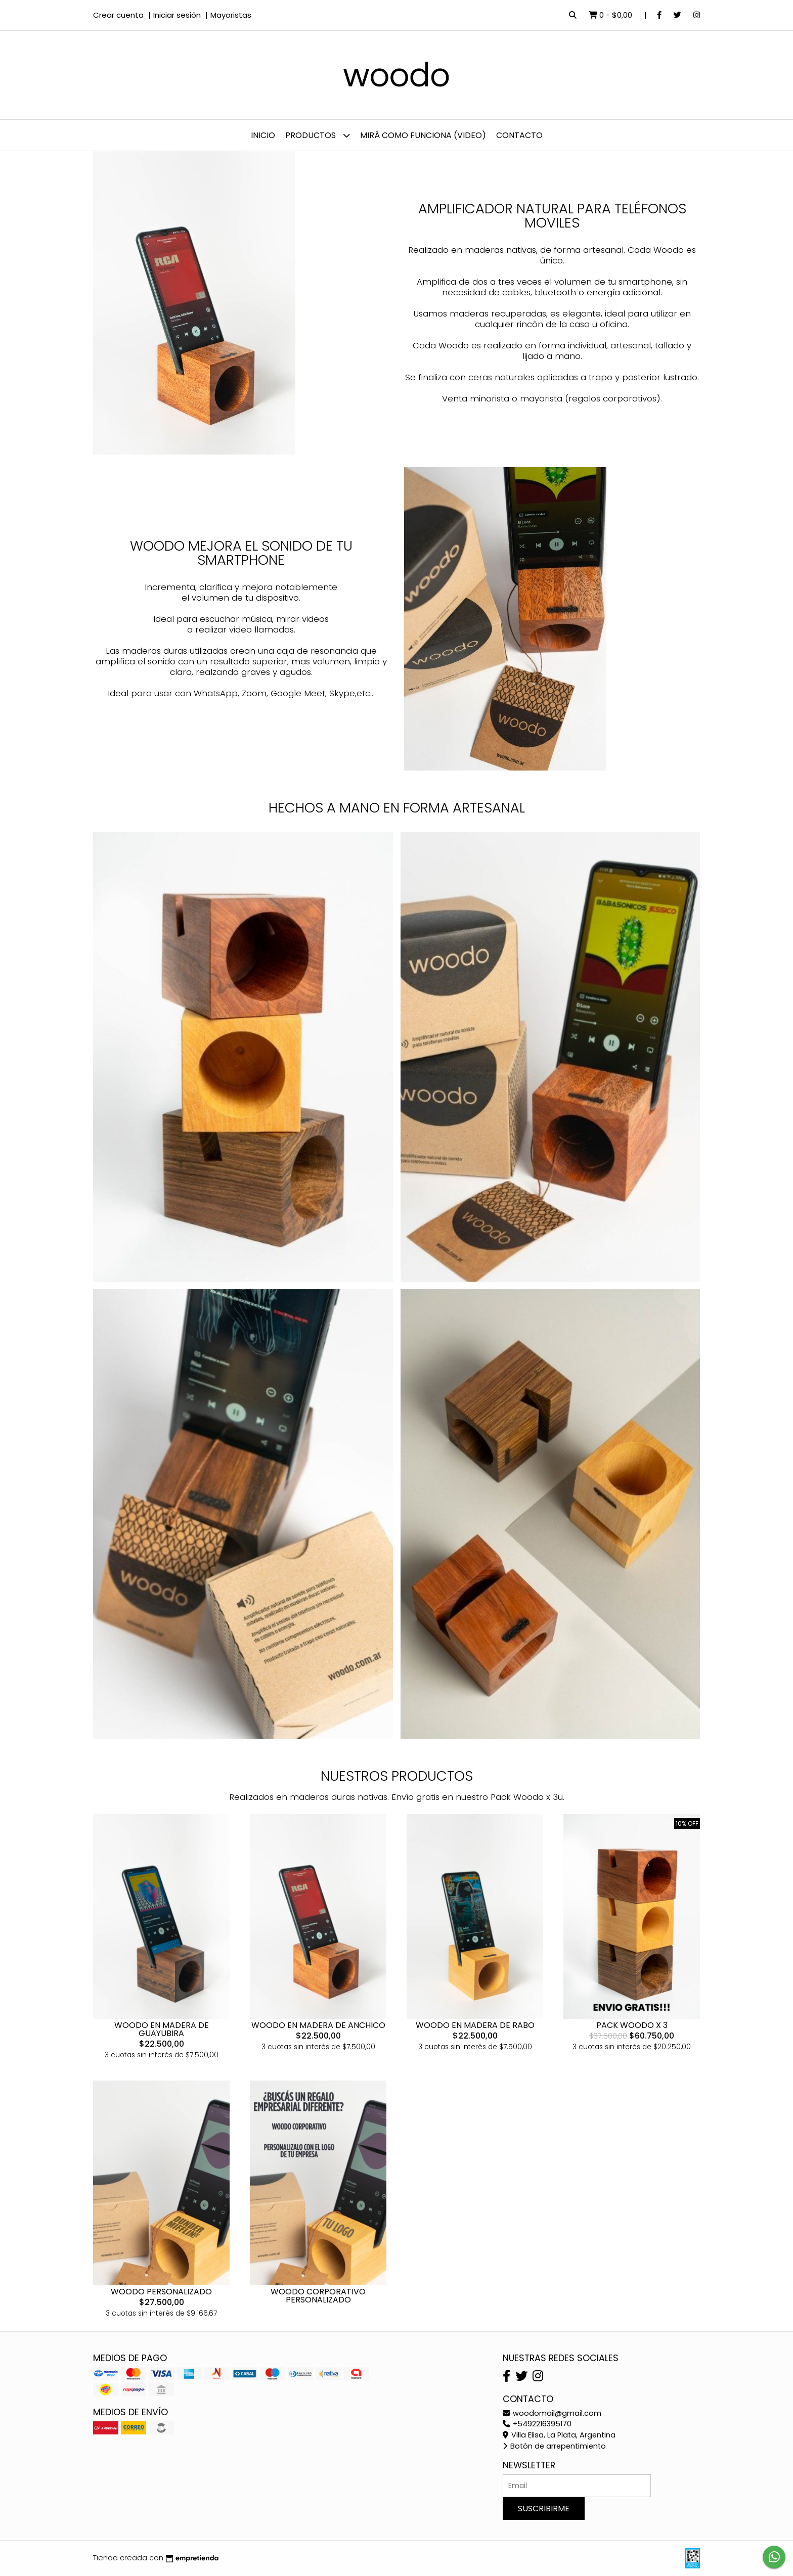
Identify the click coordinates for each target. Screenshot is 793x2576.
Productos (317, 135)
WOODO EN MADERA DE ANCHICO (318, 2025)
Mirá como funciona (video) (423, 135)
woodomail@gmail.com (552, 2413)
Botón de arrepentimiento (554, 2446)
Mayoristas (230, 15)
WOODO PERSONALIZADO (161, 2291)
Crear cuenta (118, 15)
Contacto (519, 135)
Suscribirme (543, 2508)
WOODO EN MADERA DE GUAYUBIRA (161, 2029)
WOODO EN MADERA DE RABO (475, 2025)
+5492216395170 (537, 2424)
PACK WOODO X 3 (632, 2025)
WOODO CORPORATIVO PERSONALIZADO (318, 2296)
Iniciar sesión (177, 15)
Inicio (263, 135)
